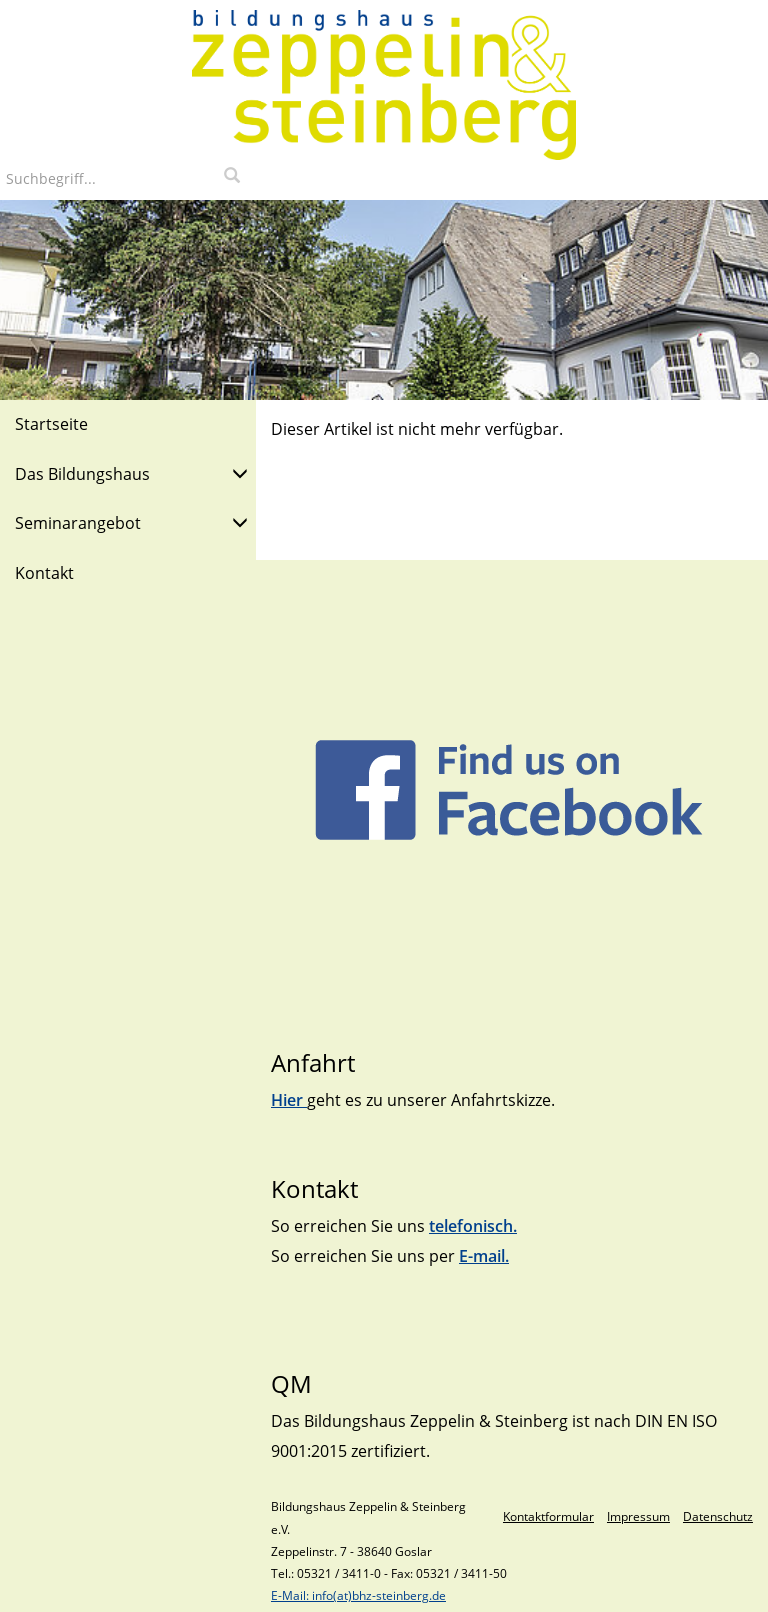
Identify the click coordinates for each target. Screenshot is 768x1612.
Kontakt (44, 573)
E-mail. (484, 1256)
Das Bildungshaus (131, 472)
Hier (289, 1100)
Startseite (51, 424)
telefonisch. (473, 1226)
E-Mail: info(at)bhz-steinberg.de (358, 1595)
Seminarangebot (131, 521)
